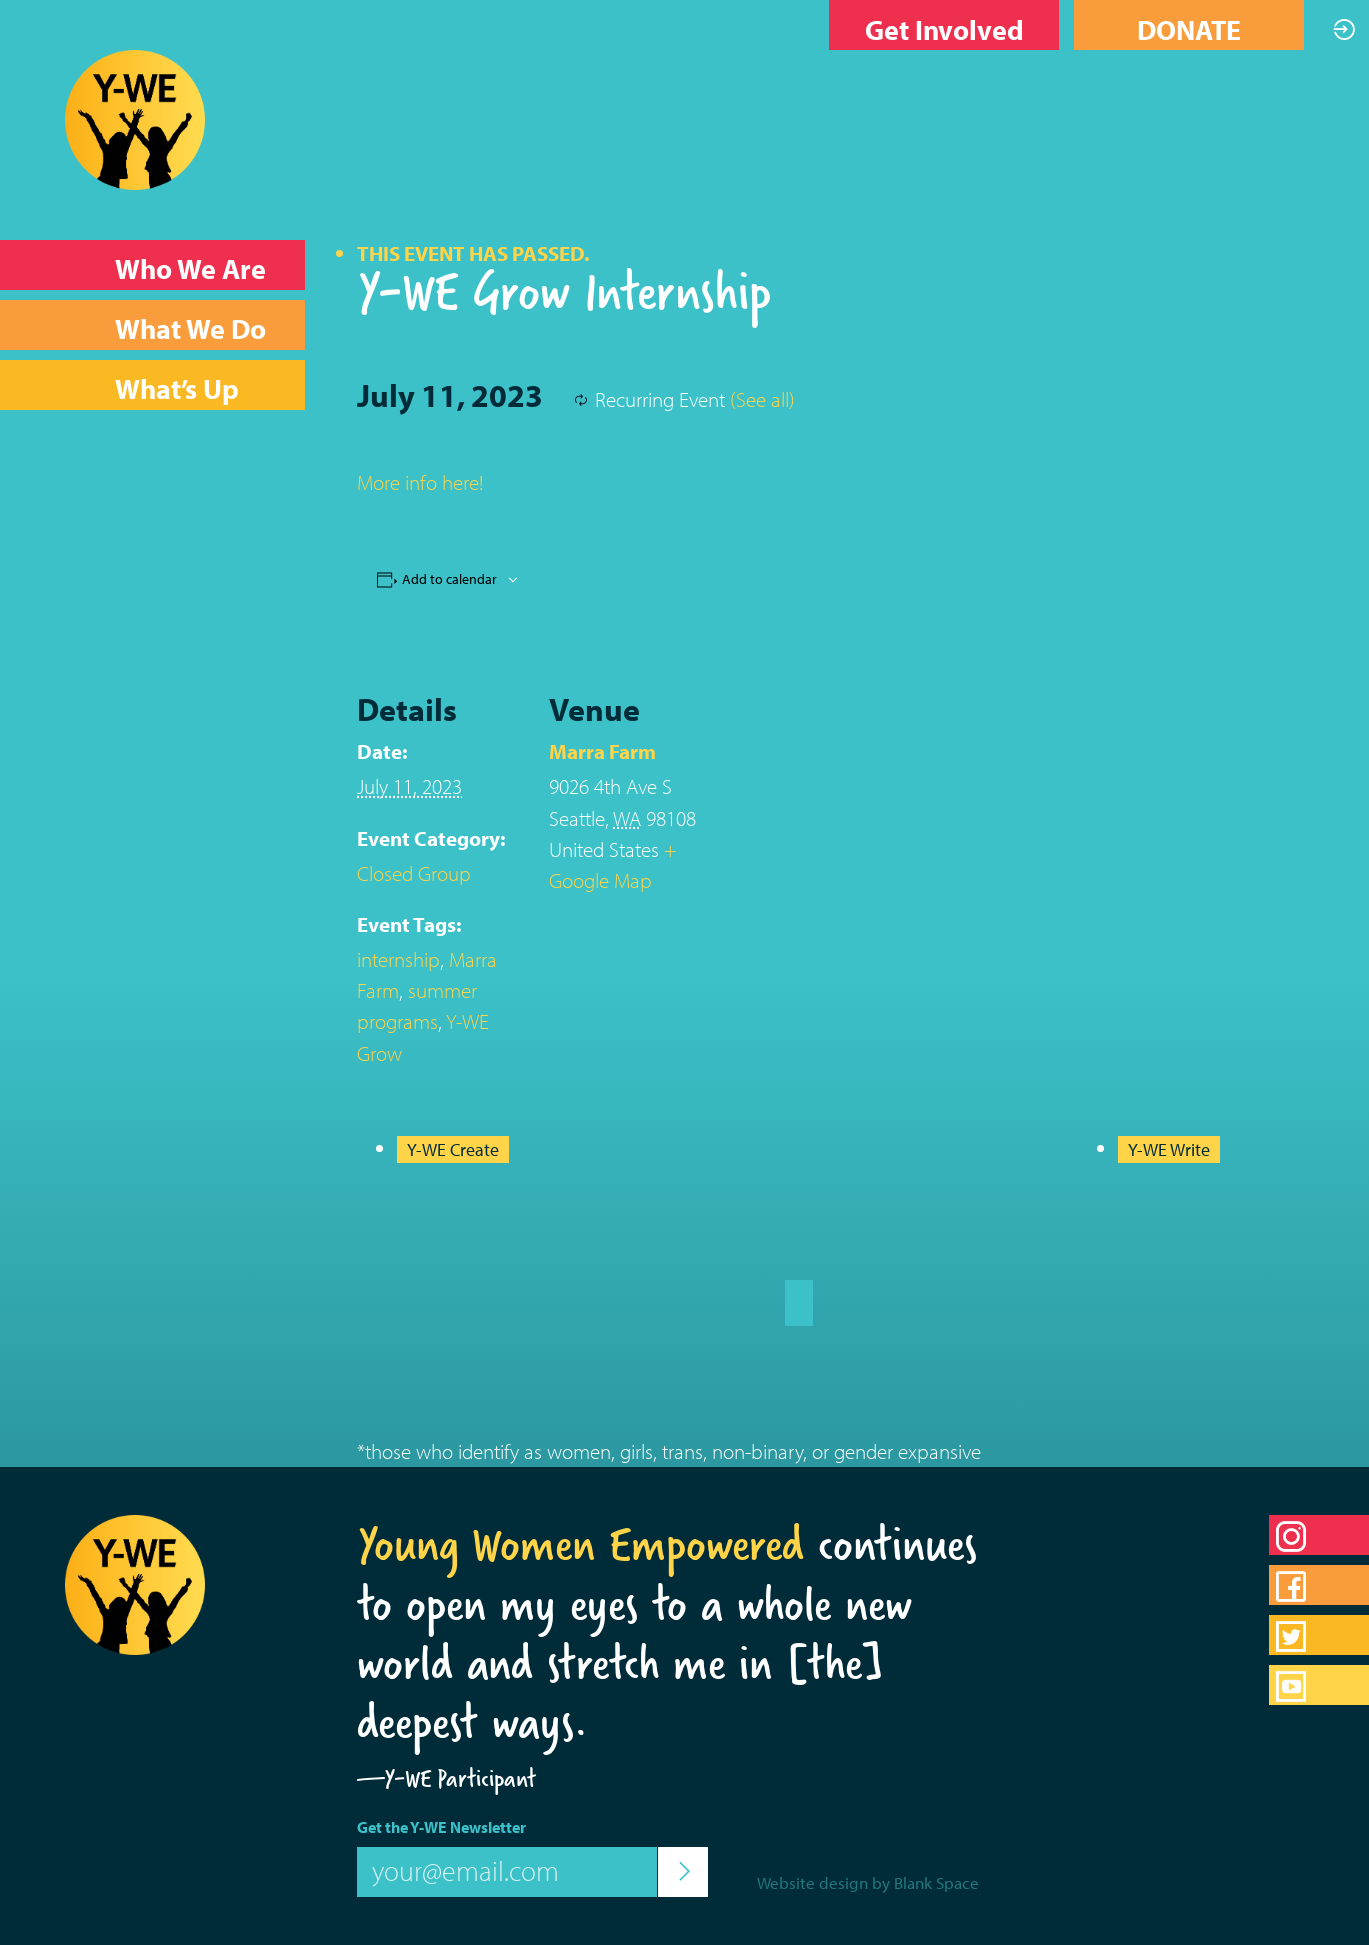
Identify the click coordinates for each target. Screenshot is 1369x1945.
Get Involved (944, 29)
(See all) (762, 399)
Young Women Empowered (580, 1544)
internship (398, 959)
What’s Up (177, 388)
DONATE (1189, 29)
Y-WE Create (453, 1149)
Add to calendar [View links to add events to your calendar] (449, 579)
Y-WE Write (1169, 1149)
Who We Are (190, 268)
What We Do (190, 328)
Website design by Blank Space (868, 1882)
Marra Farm (602, 751)
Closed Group (414, 873)
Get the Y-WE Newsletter (441, 1827)
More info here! (420, 482)
